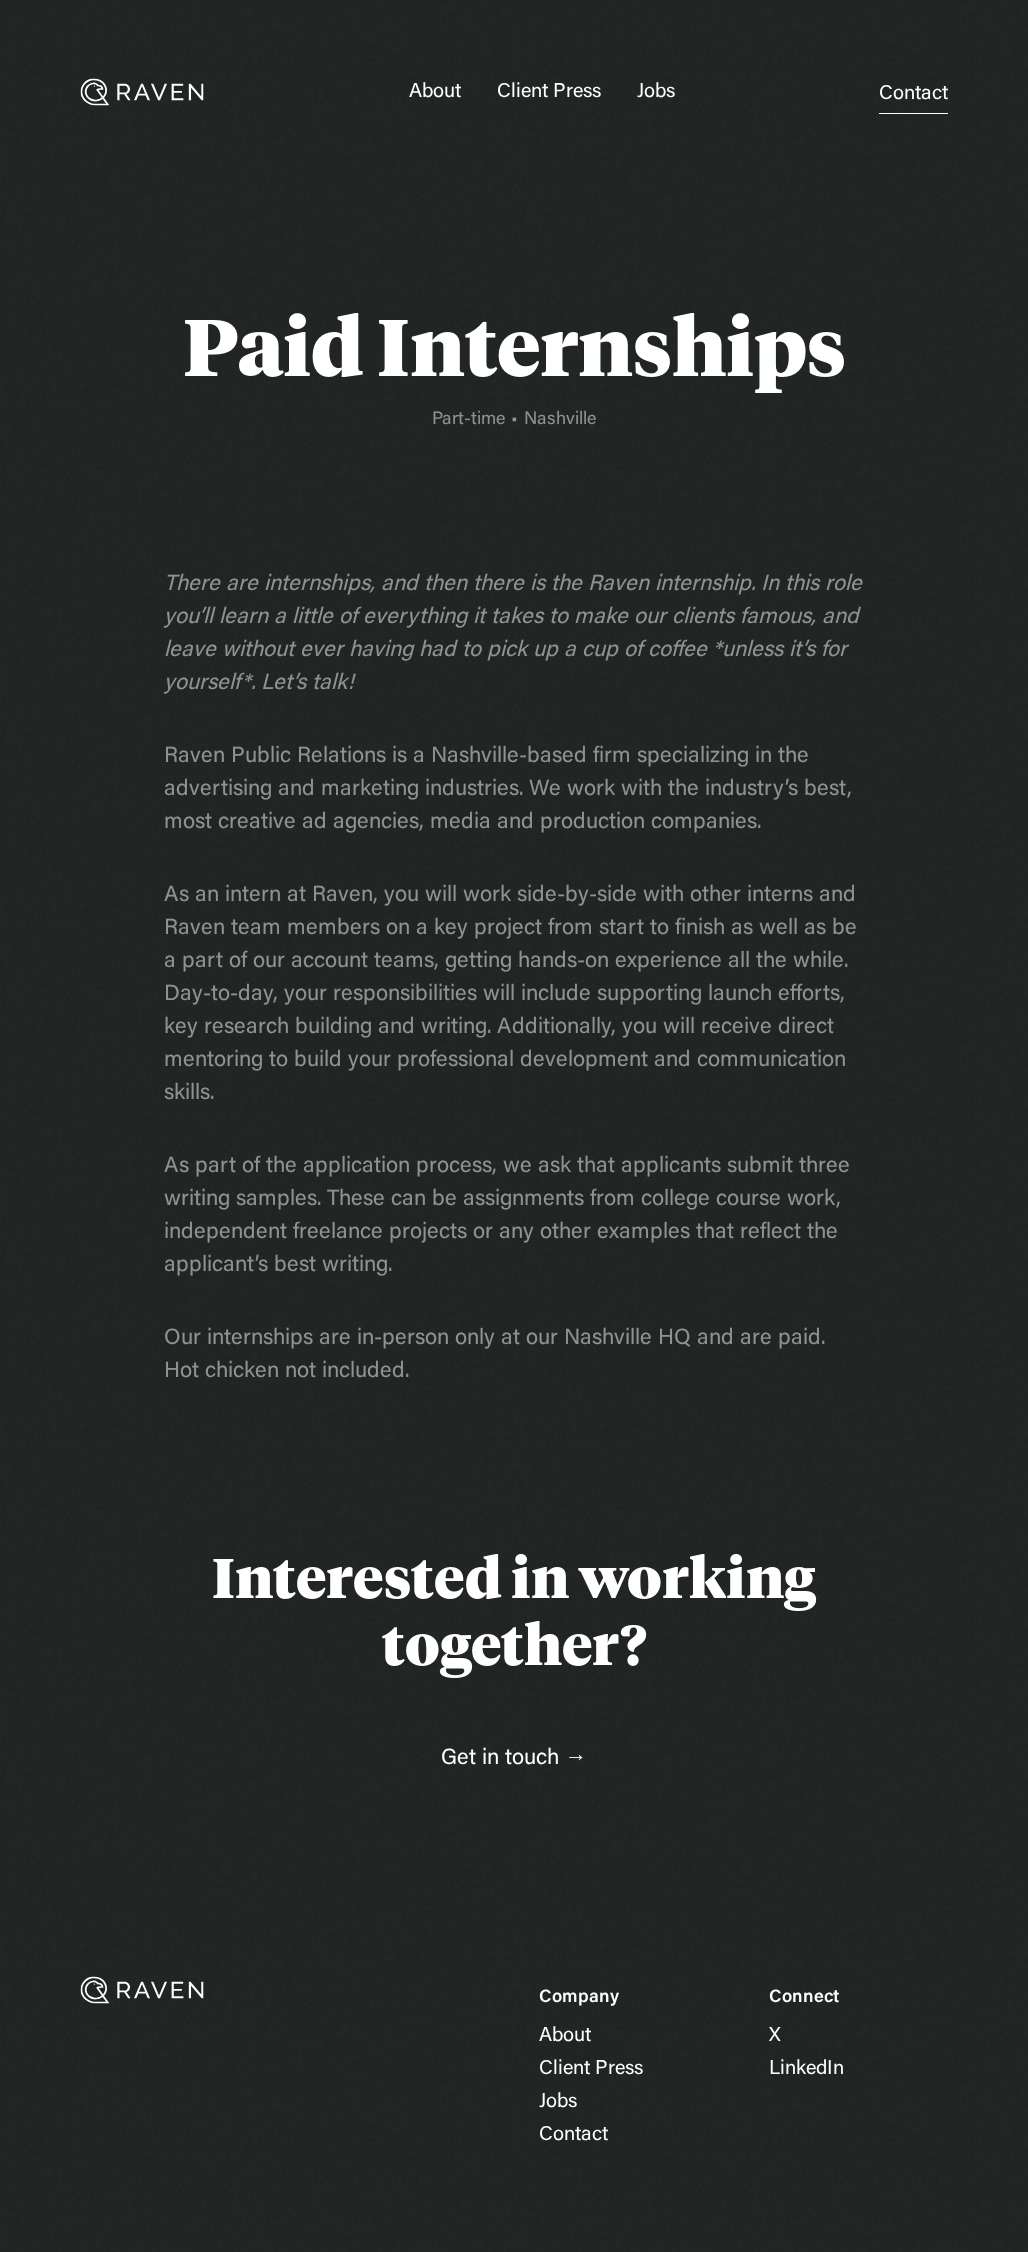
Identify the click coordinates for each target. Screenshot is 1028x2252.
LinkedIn (806, 2069)
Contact (913, 94)
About (435, 92)
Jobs (656, 92)
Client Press (549, 92)
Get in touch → (514, 1759)
